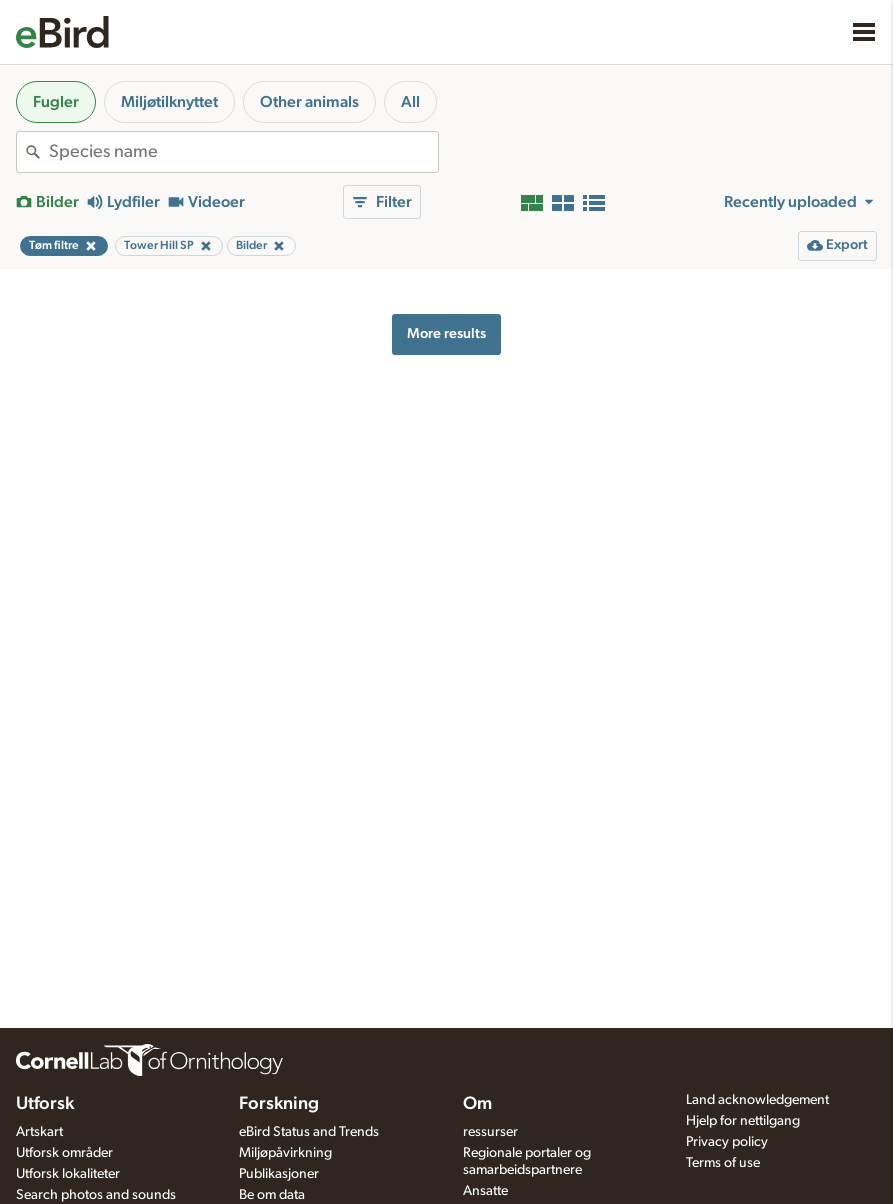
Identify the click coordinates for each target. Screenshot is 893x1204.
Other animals (309, 102)
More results (446, 333)
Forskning (279, 1104)
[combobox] (243, 152)
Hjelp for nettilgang (743, 1121)
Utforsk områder (64, 1153)
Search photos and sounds (96, 1195)
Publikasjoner (279, 1174)
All (410, 102)
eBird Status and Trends (309, 1132)
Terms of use (723, 1163)
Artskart (39, 1132)
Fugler (56, 102)
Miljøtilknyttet (169, 102)
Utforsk (45, 1104)
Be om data (272, 1195)
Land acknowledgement (757, 1100)
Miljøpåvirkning (285, 1153)
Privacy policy (727, 1142)
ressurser (490, 1132)
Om (477, 1104)
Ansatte (485, 1191)
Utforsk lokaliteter (68, 1174)
